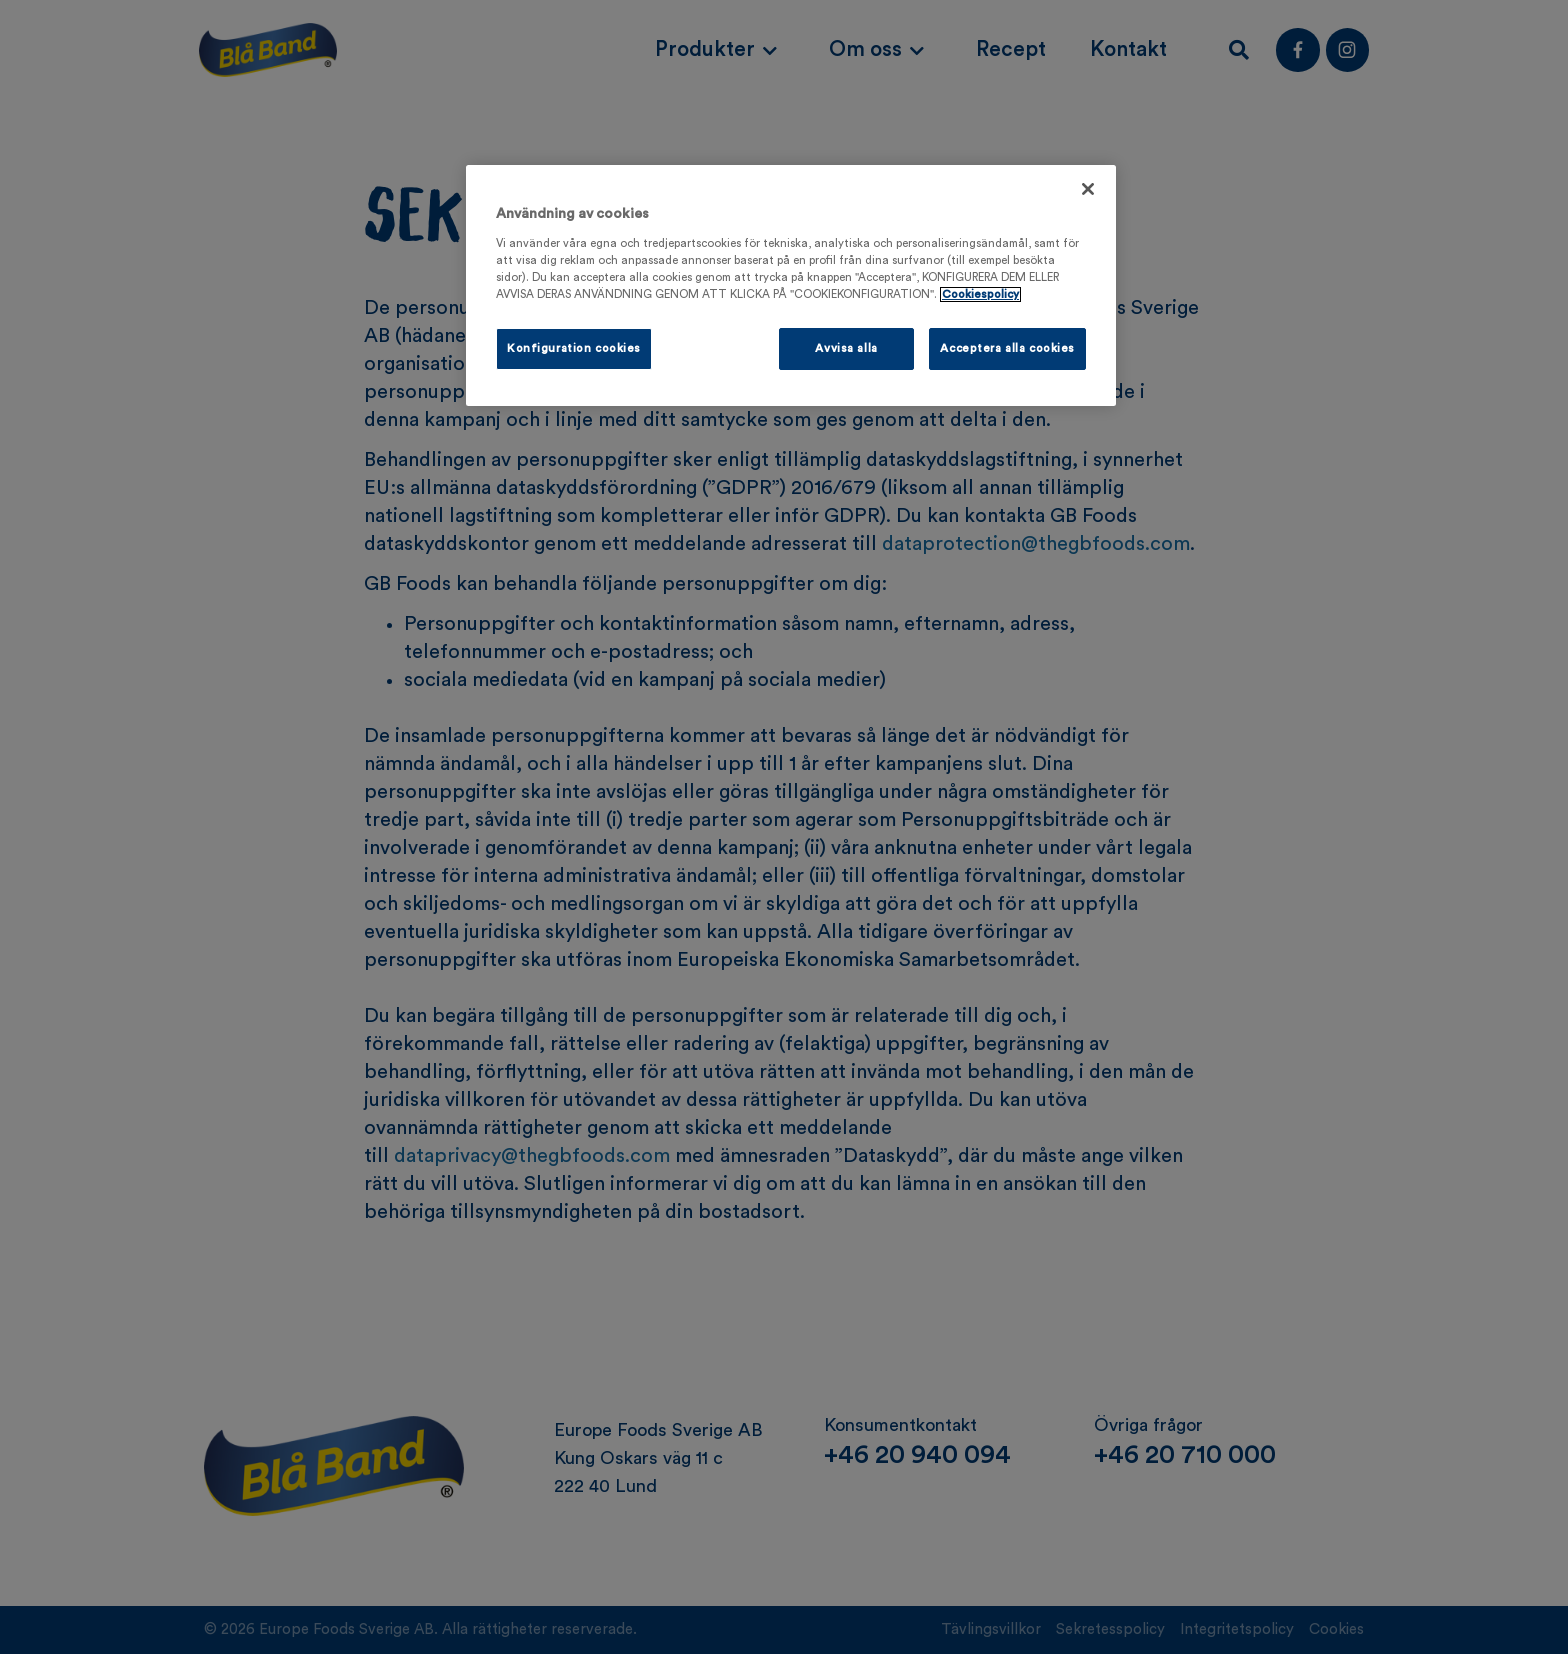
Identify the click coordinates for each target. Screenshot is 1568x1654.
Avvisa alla (846, 348)
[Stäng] (1088, 189)
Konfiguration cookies (574, 348)
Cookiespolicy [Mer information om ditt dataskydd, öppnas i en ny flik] (980, 294)
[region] (791, 285)
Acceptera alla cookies (1007, 348)
